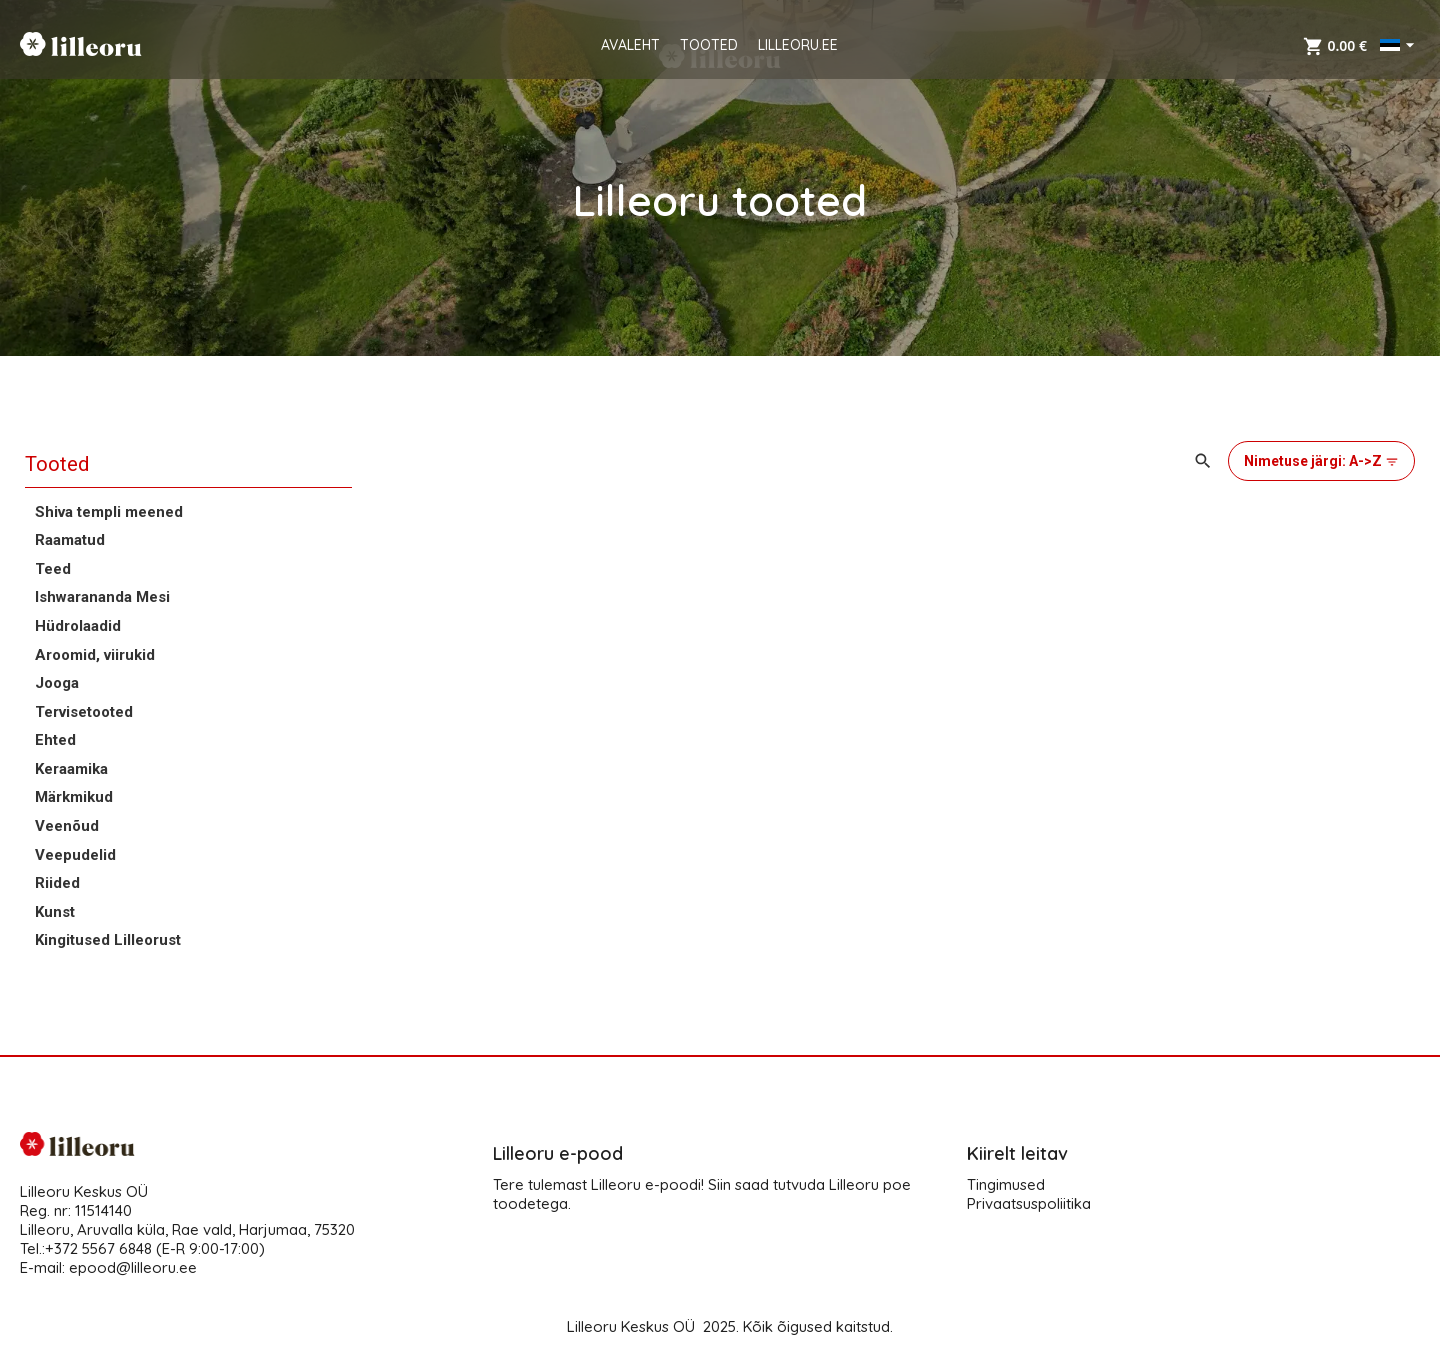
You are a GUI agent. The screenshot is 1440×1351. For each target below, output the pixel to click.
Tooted (57, 464)
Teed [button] (53, 569)
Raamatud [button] (70, 540)
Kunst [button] (55, 912)
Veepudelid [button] (75, 855)
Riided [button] (57, 883)
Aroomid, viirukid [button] (95, 655)
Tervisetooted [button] (84, 712)
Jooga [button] (57, 683)
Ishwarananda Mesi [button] (102, 597)
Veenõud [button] (67, 826)
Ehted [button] (55, 740)
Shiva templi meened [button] (109, 512)
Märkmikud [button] (74, 797)
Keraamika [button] (71, 769)
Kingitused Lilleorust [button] (108, 940)
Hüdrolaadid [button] (78, 626)
